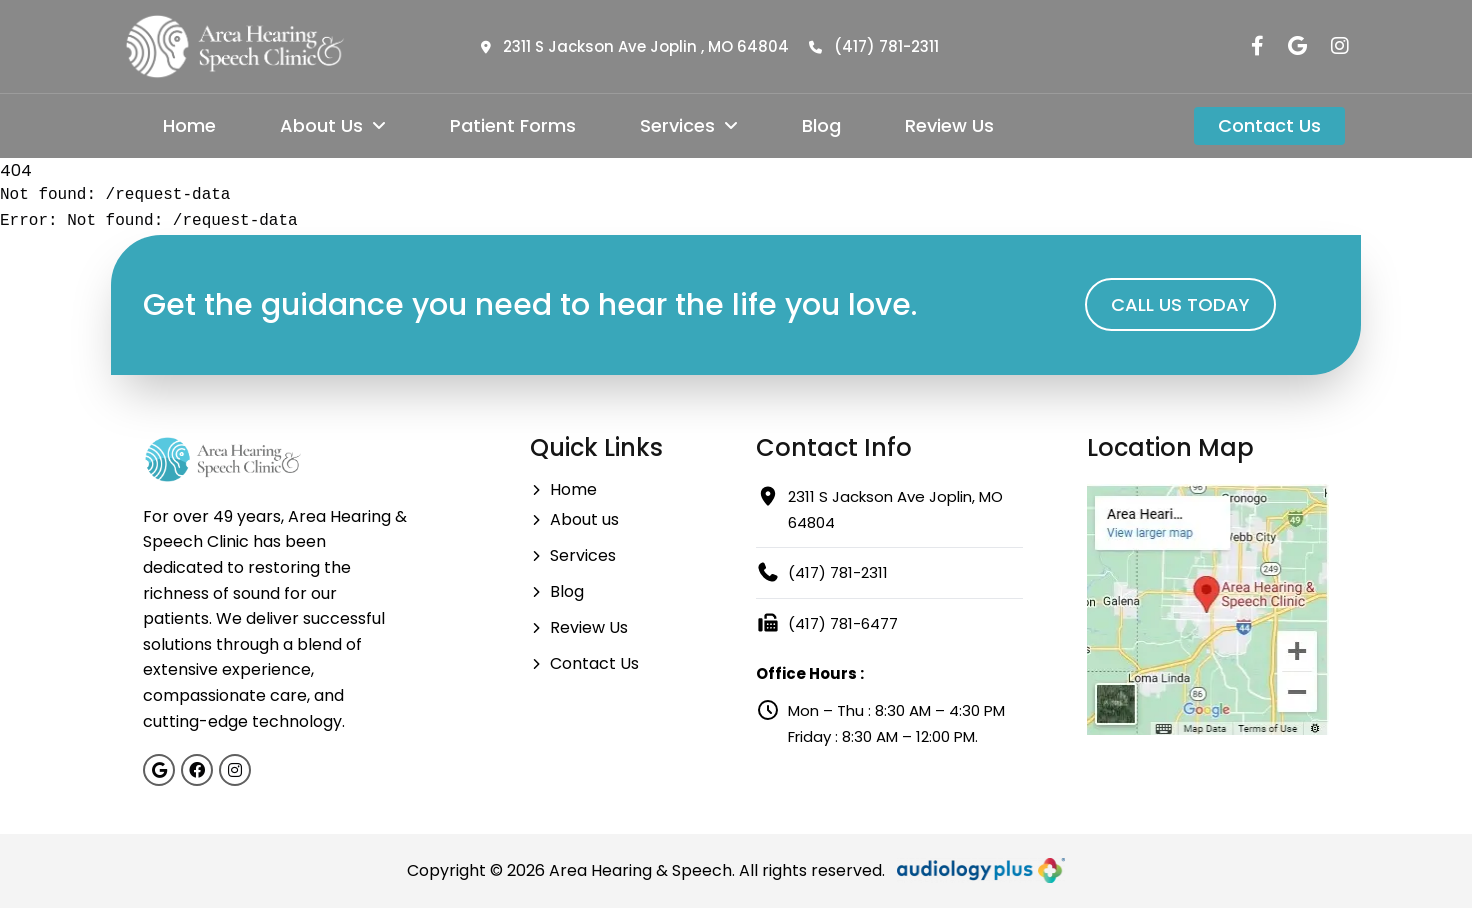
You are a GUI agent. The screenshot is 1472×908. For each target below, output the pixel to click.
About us (574, 520)
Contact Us (1269, 125)
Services (689, 125)
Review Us (949, 125)
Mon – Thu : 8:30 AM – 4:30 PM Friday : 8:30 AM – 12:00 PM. (880, 722)
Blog (821, 125)
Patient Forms (513, 125)
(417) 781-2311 (874, 46)
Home (189, 125)
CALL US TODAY (1180, 304)
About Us (333, 125)
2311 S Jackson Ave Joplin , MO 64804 (635, 46)
